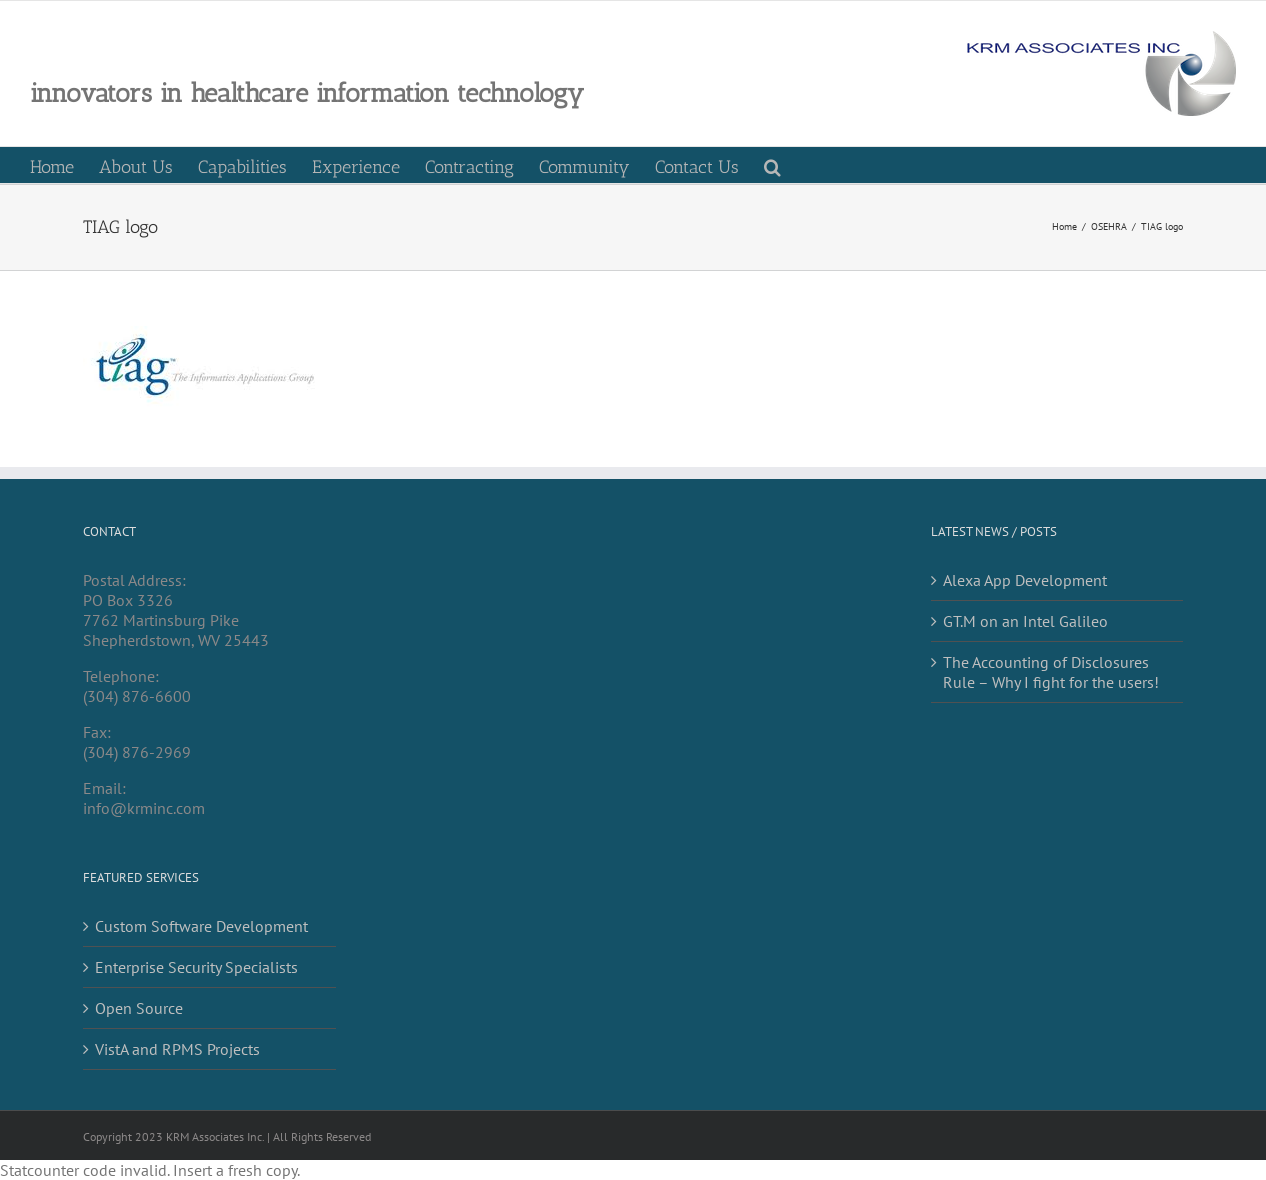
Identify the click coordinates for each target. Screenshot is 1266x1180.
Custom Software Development (201, 926)
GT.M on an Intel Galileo (1025, 621)
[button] (772, 165)
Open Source (139, 1008)
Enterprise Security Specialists (196, 967)
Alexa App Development (1025, 580)
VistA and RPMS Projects (177, 1049)
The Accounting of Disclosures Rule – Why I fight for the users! (1051, 672)
